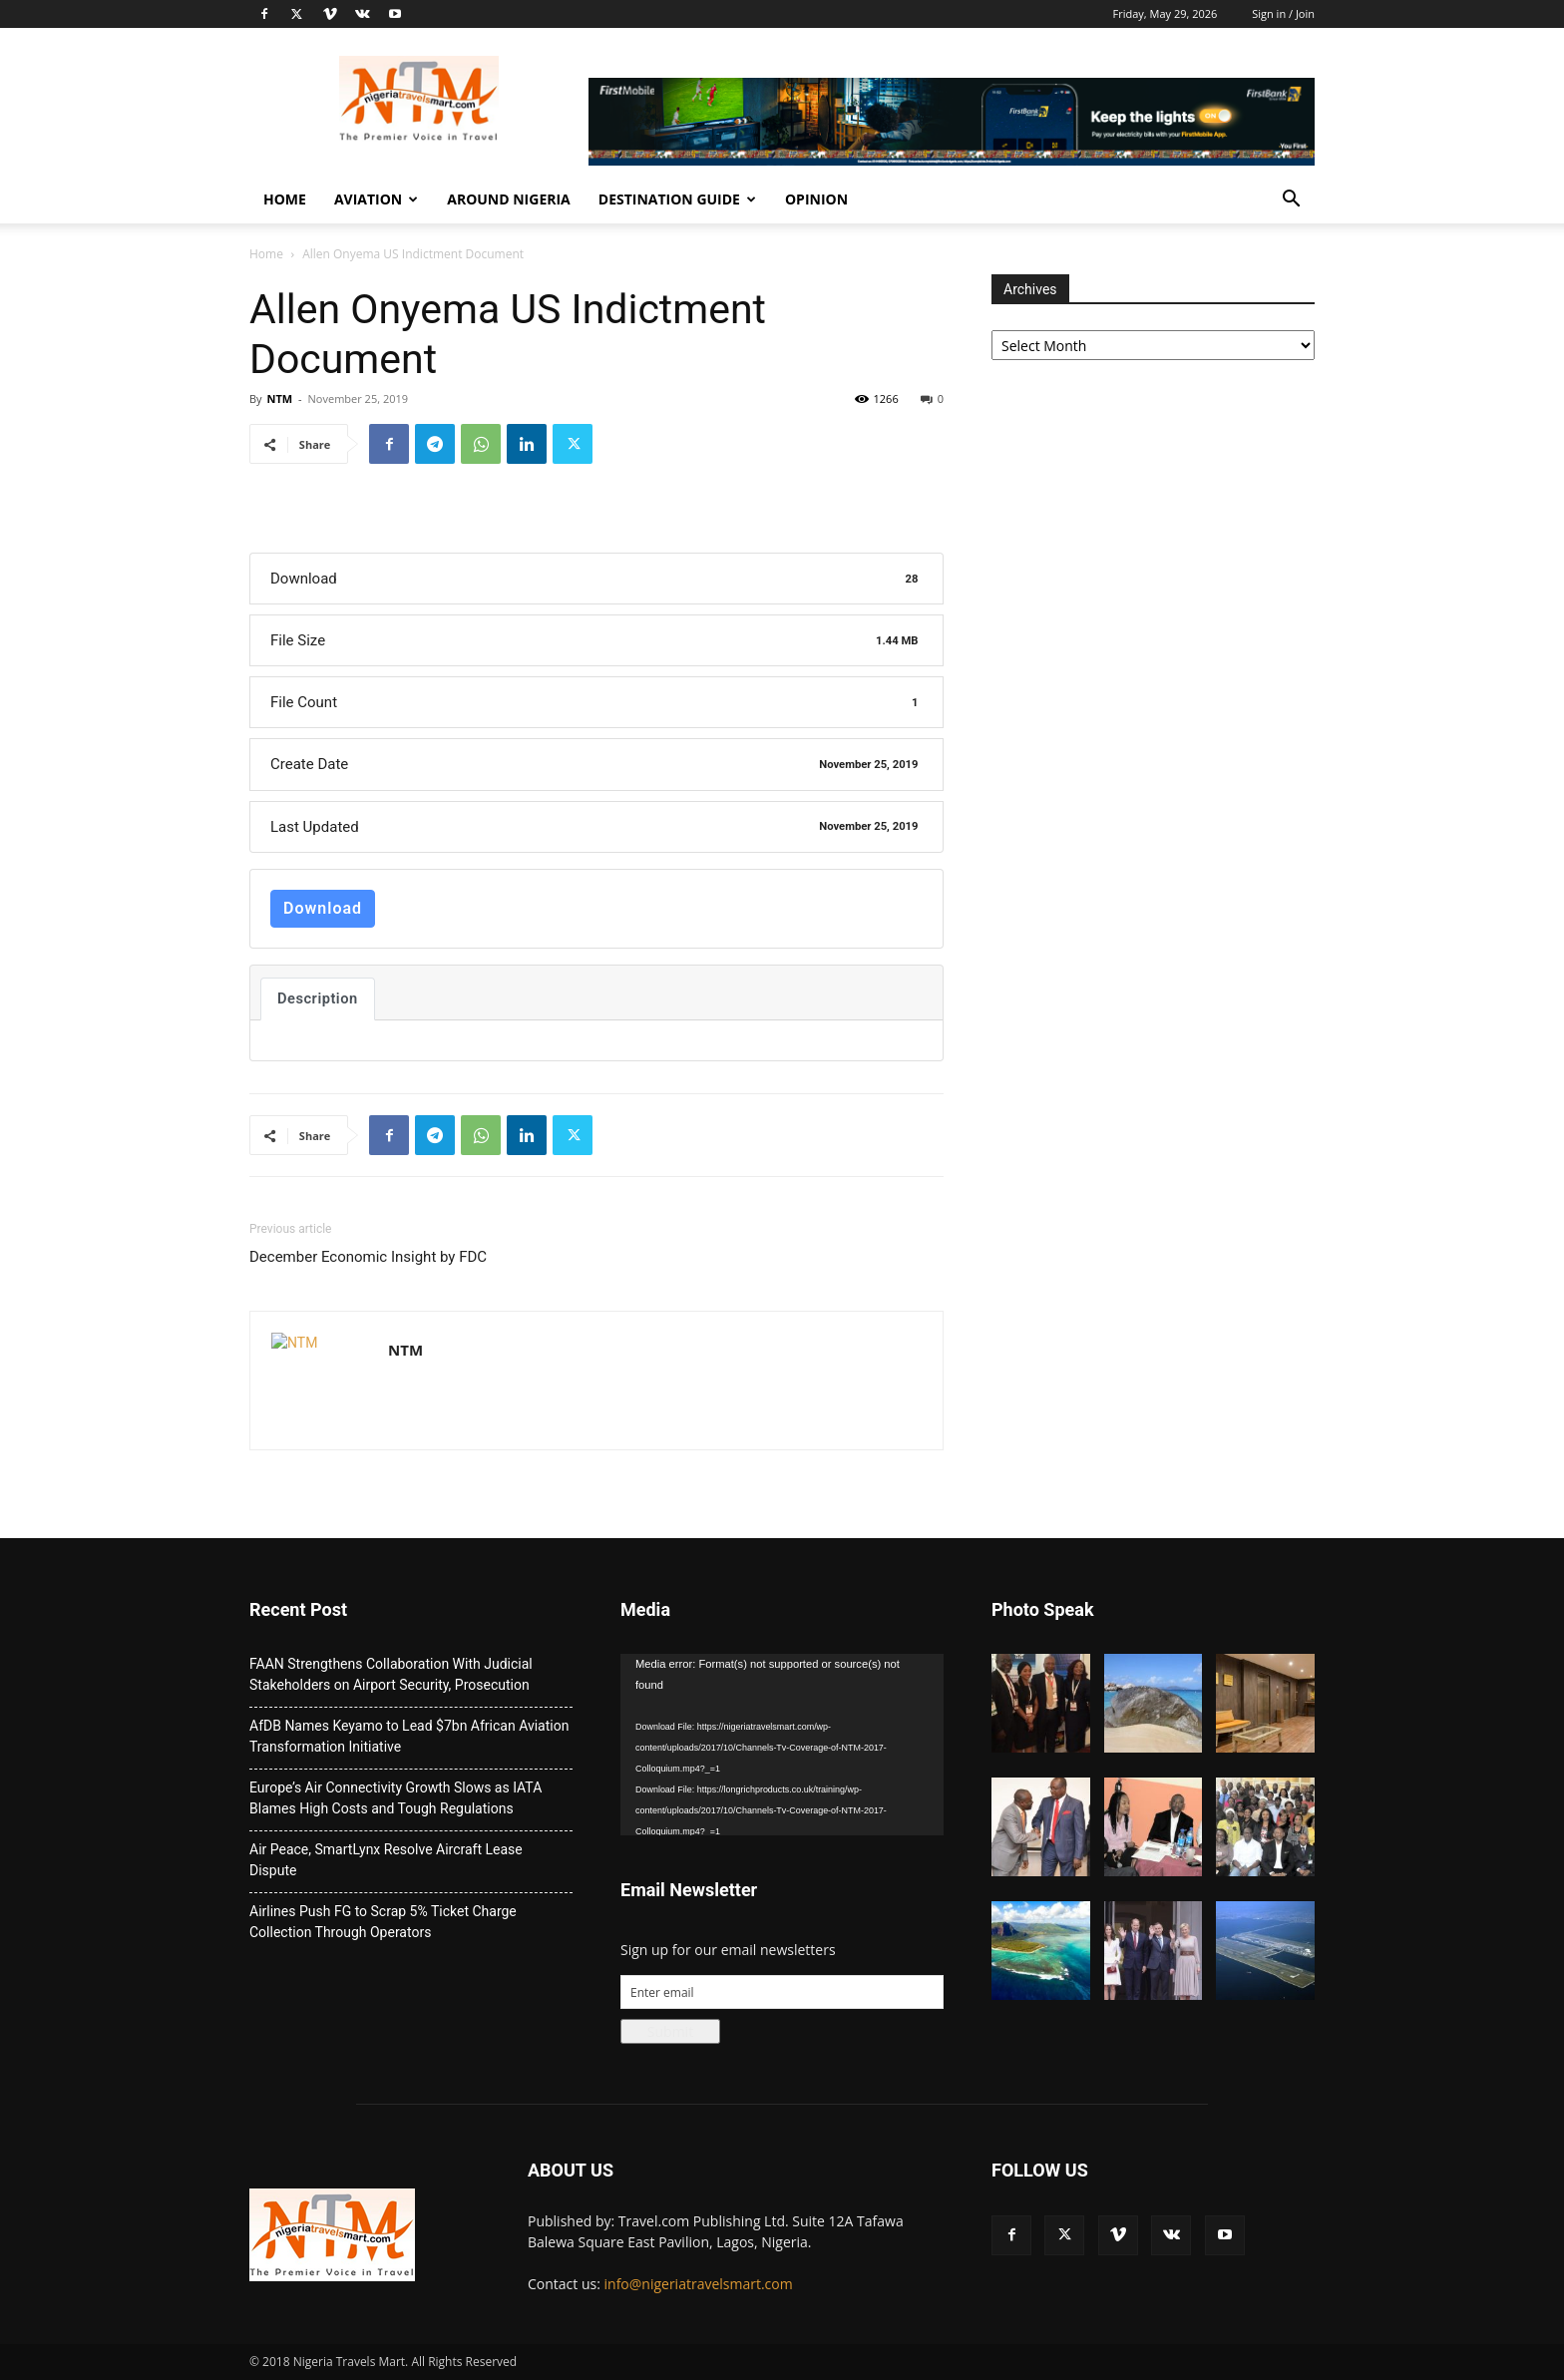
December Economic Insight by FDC (368, 1257)
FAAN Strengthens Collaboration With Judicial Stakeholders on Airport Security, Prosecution (391, 1674)
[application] (782, 1744)
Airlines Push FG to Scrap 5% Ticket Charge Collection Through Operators (383, 1921)
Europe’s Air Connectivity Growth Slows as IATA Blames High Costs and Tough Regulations (395, 1798)
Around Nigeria (509, 199)
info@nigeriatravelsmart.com (698, 2283)
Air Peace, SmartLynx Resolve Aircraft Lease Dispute (386, 1859)
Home (284, 199)
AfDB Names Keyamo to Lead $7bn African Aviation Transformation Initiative (409, 1736)
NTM (279, 398)
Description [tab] (317, 998)
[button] (1291, 201)
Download (322, 908)
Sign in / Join (1283, 13)
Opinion (816, 199)
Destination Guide (677, 199)
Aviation (376, 199)
